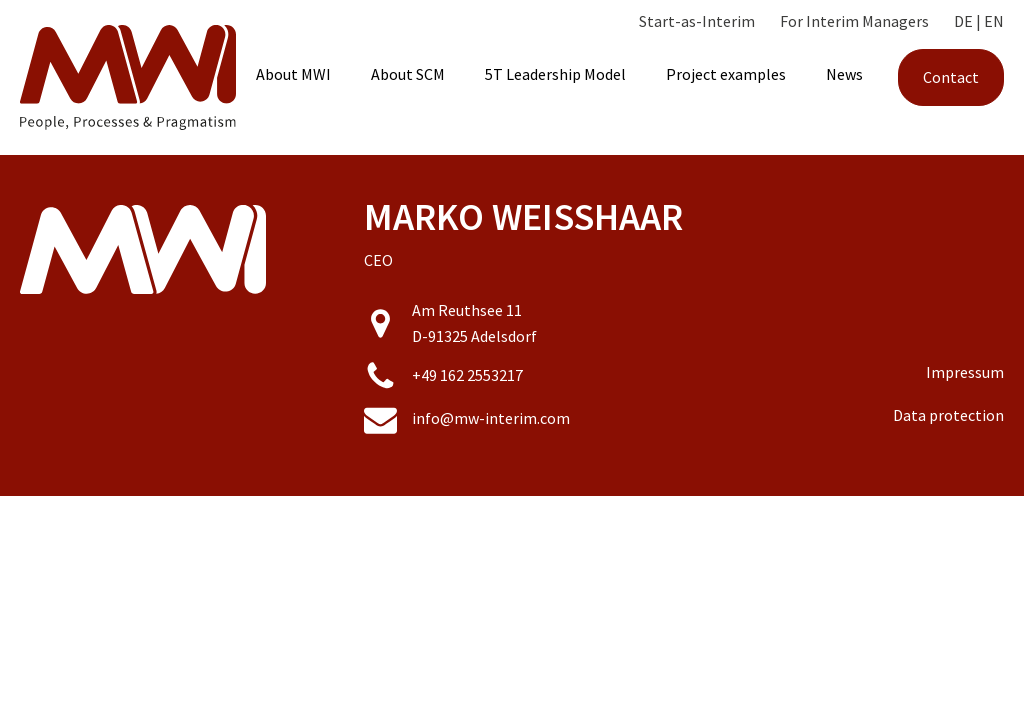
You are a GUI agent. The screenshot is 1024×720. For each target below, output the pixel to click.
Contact (951, 77)
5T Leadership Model (555, 74)
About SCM (408, 74)
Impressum (965, 372)
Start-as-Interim (697, 21)
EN (994, 21)
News (844, 74)
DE (963, 21)
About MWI (293, 74)
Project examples (726, 74)
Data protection (948, 415)
